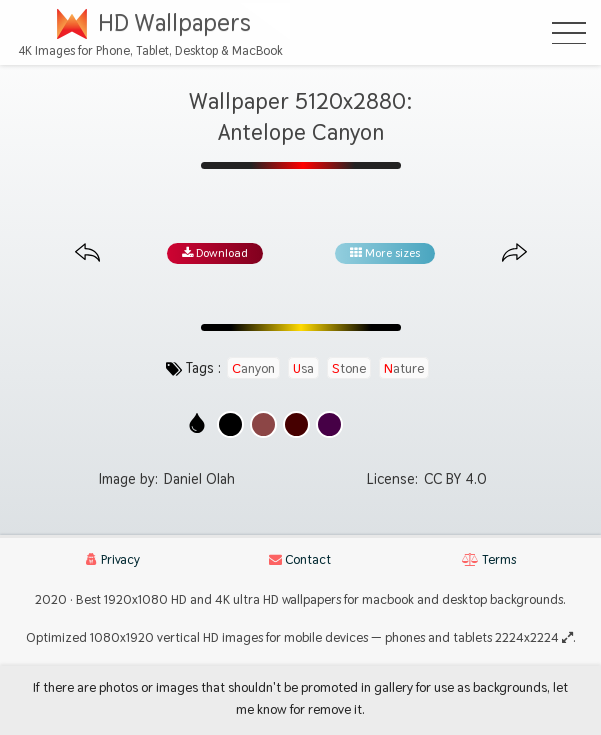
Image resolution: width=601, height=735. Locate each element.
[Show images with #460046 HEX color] (329, 424)
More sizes (385, 253)
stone (349, 368)
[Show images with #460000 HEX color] (296, 424)
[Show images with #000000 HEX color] (230, 424)
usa (303, 368)
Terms (489, 559)
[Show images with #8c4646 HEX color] (263, 424)
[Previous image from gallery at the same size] (87, 253)
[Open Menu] (569, 33)
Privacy (113, 559)
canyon (253, 368)
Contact (300, 559)
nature (404, 368)
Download (215, 253)
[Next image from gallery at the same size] (514, 253)
